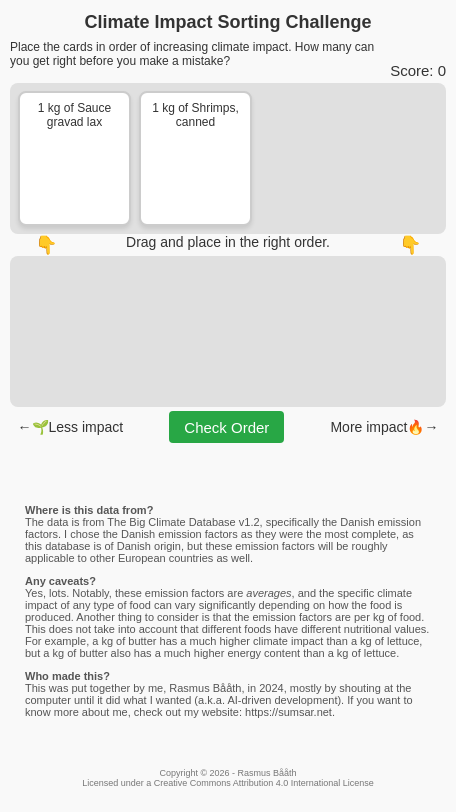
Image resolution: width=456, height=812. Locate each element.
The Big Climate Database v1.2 (183, 522)
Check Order (226, 427)
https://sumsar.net (288, 712)
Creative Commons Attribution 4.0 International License (264, 783)
